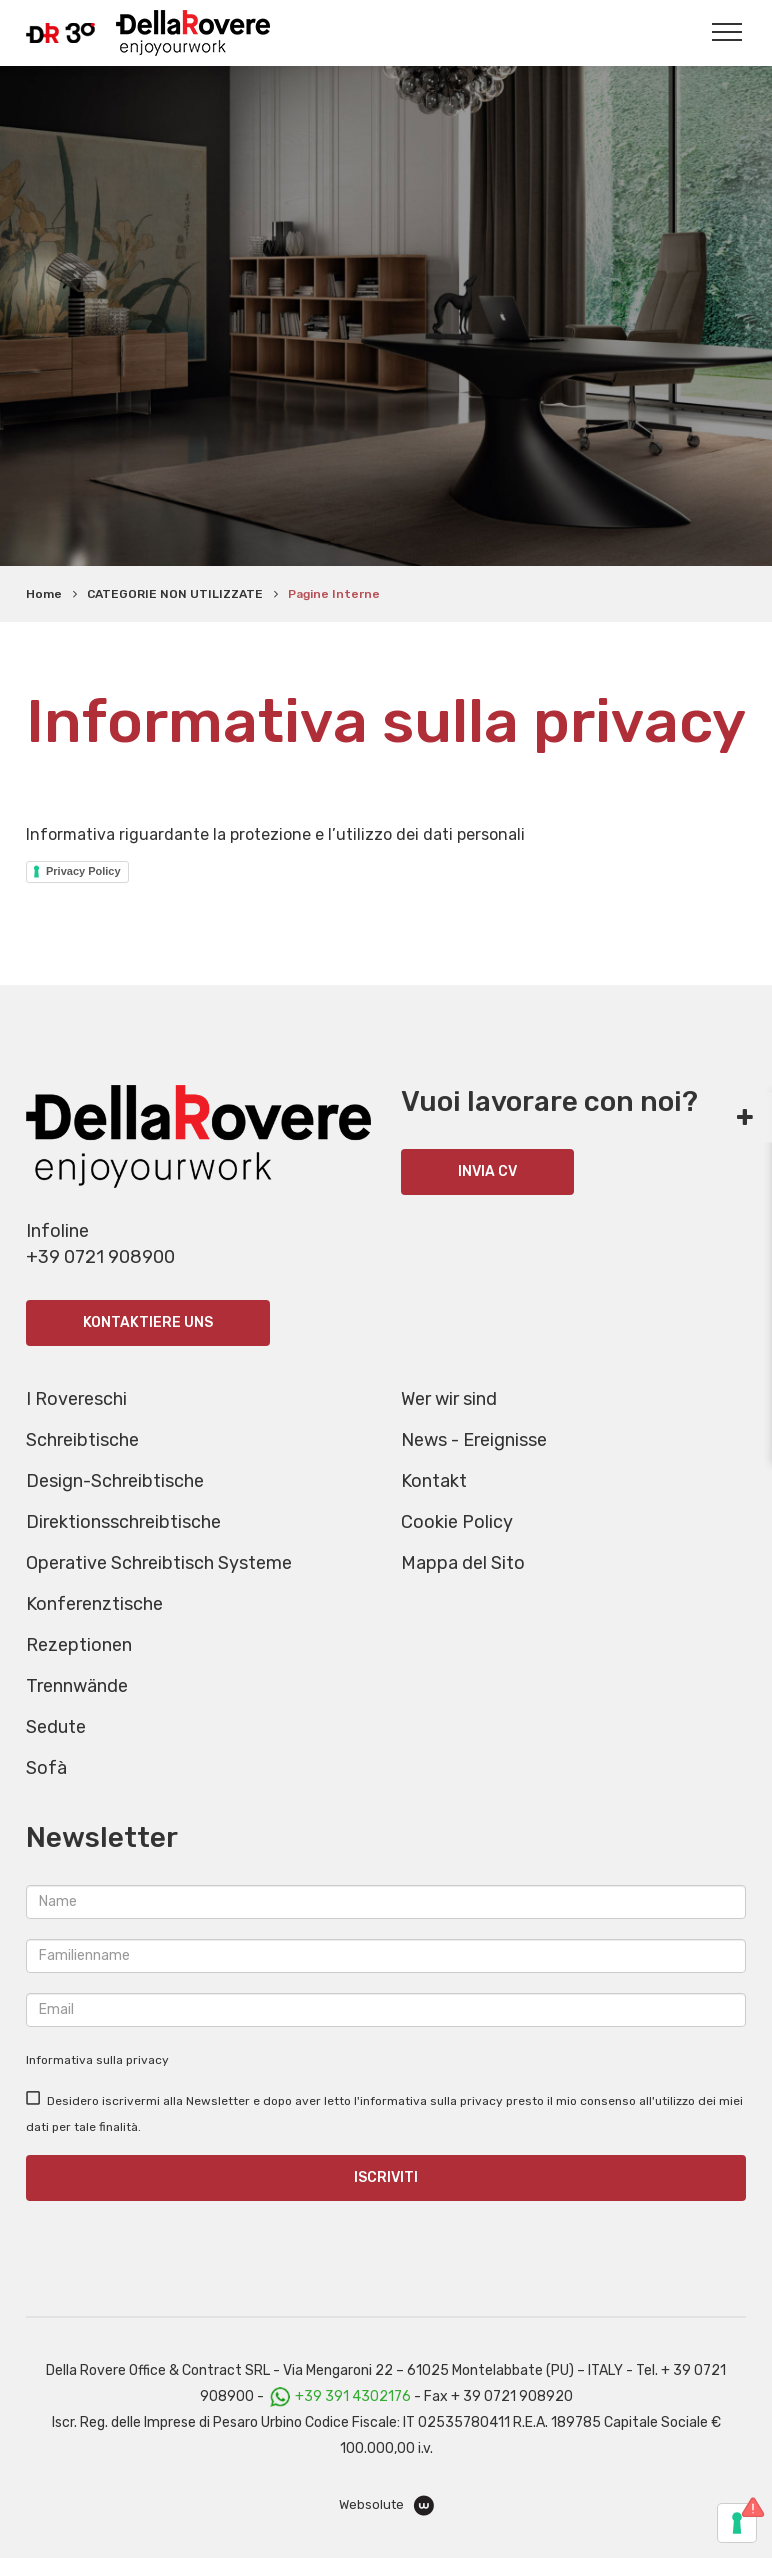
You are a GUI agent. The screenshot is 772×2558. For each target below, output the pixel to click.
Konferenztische (94, 1604)
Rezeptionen (79, 1645)
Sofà (46, 1768)
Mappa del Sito (463, 1563)
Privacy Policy (83, 871)
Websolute (386, 2505)
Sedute (56, 1727)
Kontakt (434, 1481)
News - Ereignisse (474, 1440)
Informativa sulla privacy (97, 2060)
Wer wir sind (449, 1399)
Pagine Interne (334, 594)
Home (44, 594)
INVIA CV (487, 1171)
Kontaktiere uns (148, 1322)
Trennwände (77, 1686)
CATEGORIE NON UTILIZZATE (175, 594)
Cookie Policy (457, 1522)
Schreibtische (82, 1440)
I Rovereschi (76, 1399)
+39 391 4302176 (353, 2396)
